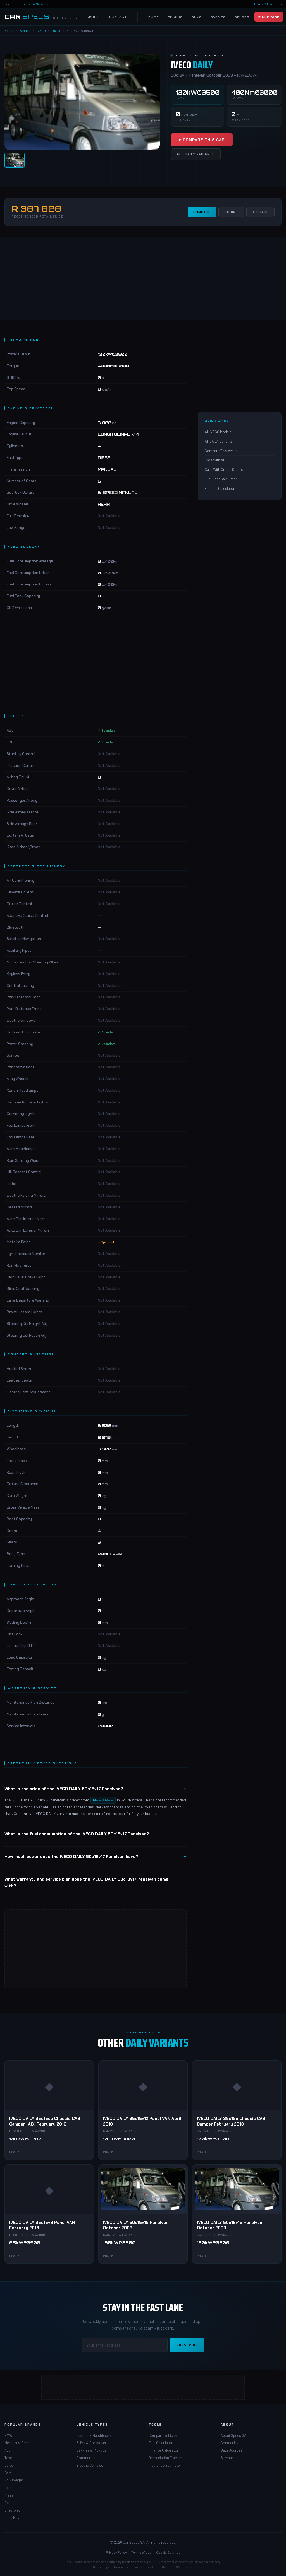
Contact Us (229, 2442)
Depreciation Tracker (165, 2457)
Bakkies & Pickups (91, 2450)
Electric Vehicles (90, 2465)
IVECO (41, 30)
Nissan (9, 2495)
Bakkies (218, 17)
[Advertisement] (143, 278)
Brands (175, 17)
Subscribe (187, 2345)
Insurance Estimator (165, 2465)
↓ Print (231, 212)
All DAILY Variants (196, 154)
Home (153, 17)
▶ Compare (268, 17)
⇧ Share (260, 212)
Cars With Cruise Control (224, 469)
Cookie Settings (168, 2552)
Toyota (9, 2457)
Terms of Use (141, 2552)
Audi (7, 2450)
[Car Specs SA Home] (41, 17)
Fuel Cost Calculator (221, 479)
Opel (7, 2487)
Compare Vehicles (163, 2435)
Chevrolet (12, 2510)
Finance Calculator (220, 488)
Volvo (8, 2465)
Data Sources (231, 2450)
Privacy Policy (116, 2552)
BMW (8, 2435)
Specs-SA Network (35, 4)
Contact (118, 17)
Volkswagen (14, 2480)
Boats (258, 4)
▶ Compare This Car (202, 139)
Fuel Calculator (161, 2442)
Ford (8, 2473)
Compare (202, 212)
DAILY (56, 30)
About (93, 17)
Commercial (86, 2457)
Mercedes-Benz (16, 2442)
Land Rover (13, 2517)
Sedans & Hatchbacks (94, 2435)
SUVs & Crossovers (92, 2442)
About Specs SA (233, 2435)
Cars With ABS (216, 460)
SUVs (197, 17)
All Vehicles (273, 4)
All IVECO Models (218, 432)
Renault (10, 2502)
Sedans (242, 17)
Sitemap (227, 2457)
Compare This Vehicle (222, 451)
